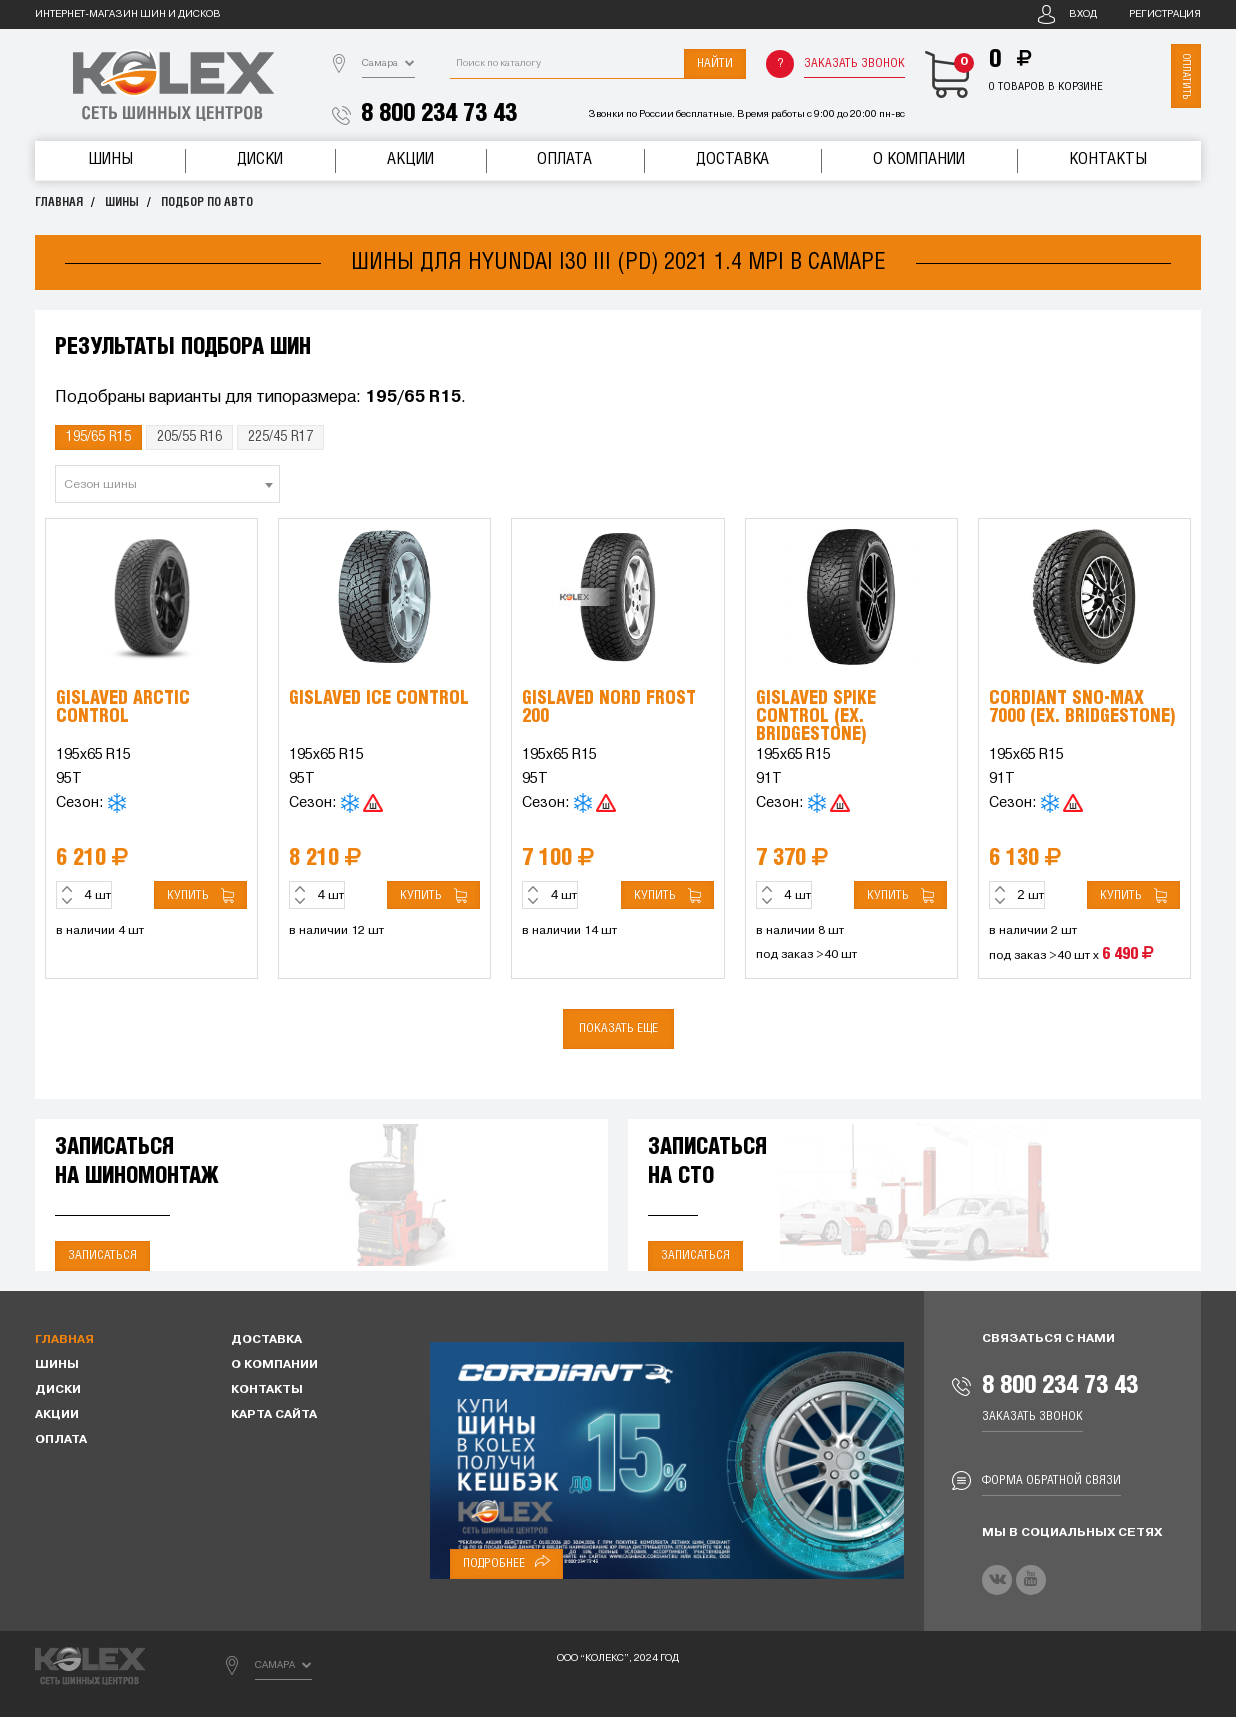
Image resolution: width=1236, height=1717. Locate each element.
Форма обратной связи (1051, 1480)
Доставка (732, 159)
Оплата (564, 159)
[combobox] (167, 484)
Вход (1083, 14)
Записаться (102, 1255)
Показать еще (618, 1028)
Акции (410, 159)
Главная (59, 202)
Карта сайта (274, 1415)
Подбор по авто (207, 202)
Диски (260, 159)
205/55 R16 (189, 437)
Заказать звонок (854, 63)
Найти (715, 63)
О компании (919, 159)
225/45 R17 (280, 437)
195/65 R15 (98, 437)
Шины (110, 159)
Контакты (1108, 159)
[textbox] (167, 485)
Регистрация (1165, 14)
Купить (200, 895)
